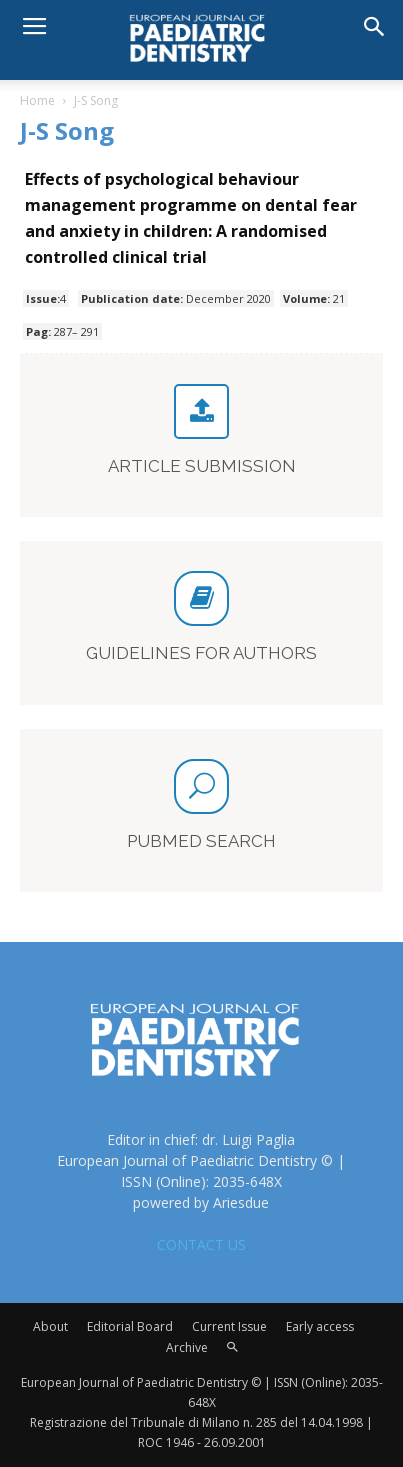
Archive (187, 1347)
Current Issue (229, 1326)
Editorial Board (130, 1326)
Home (37, 100)
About (50, 1326)
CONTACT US (201, 1244)
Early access (320, 1326)
